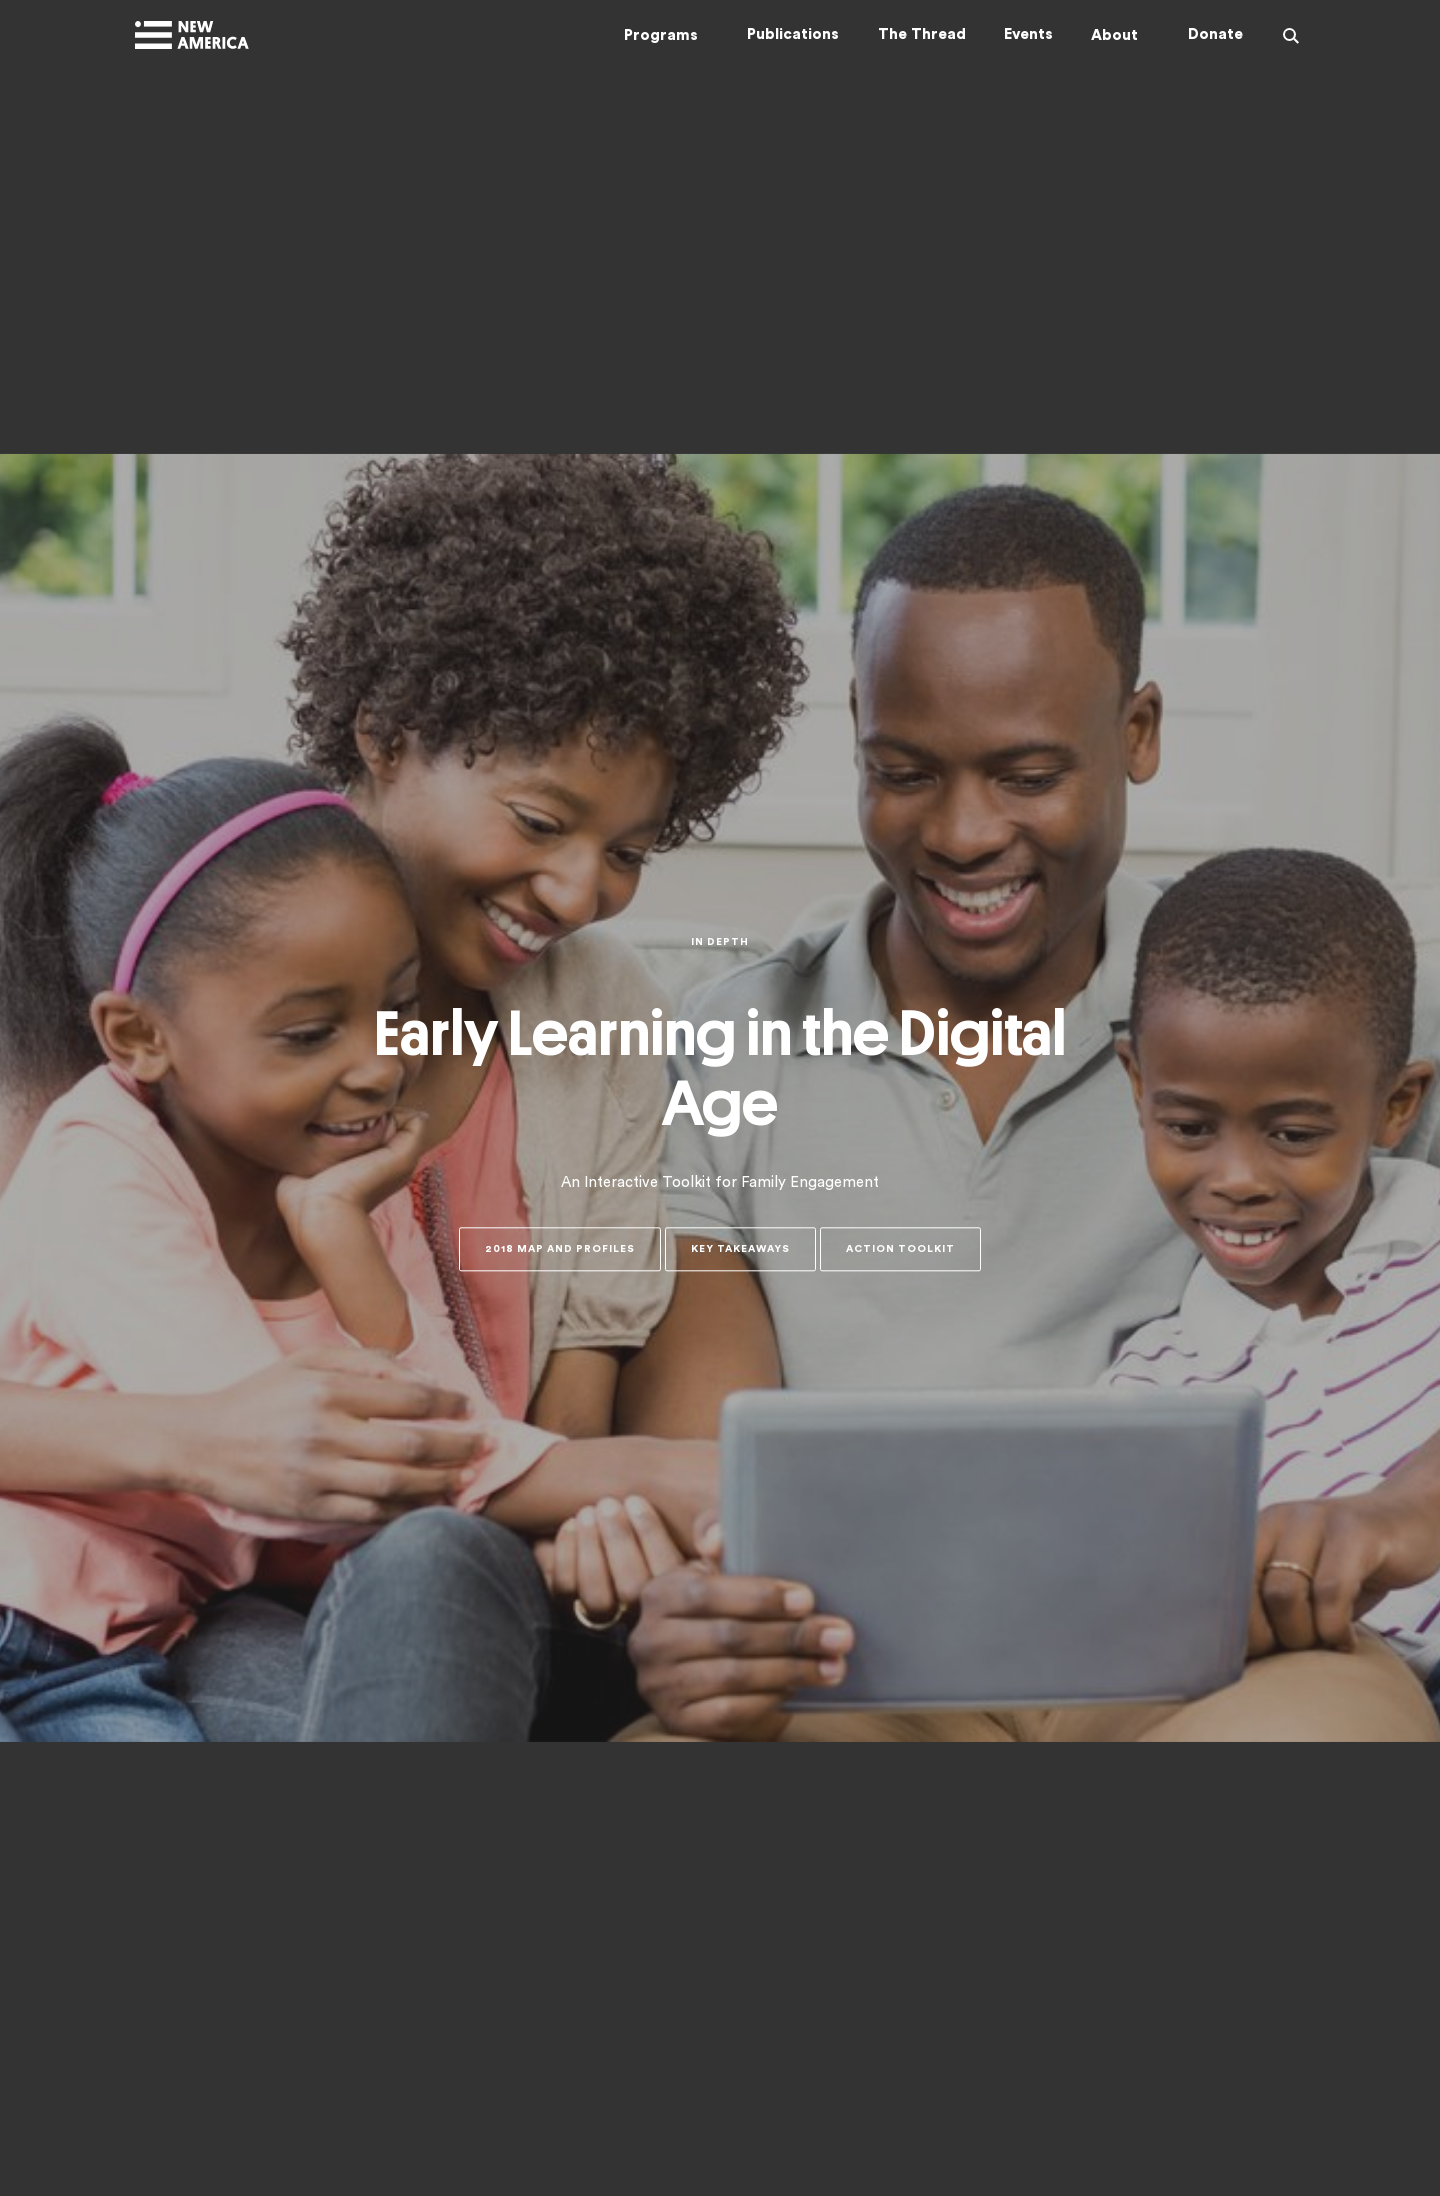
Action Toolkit (900, 1250)
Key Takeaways (740, 1250)
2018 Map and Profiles (560, 1250)
